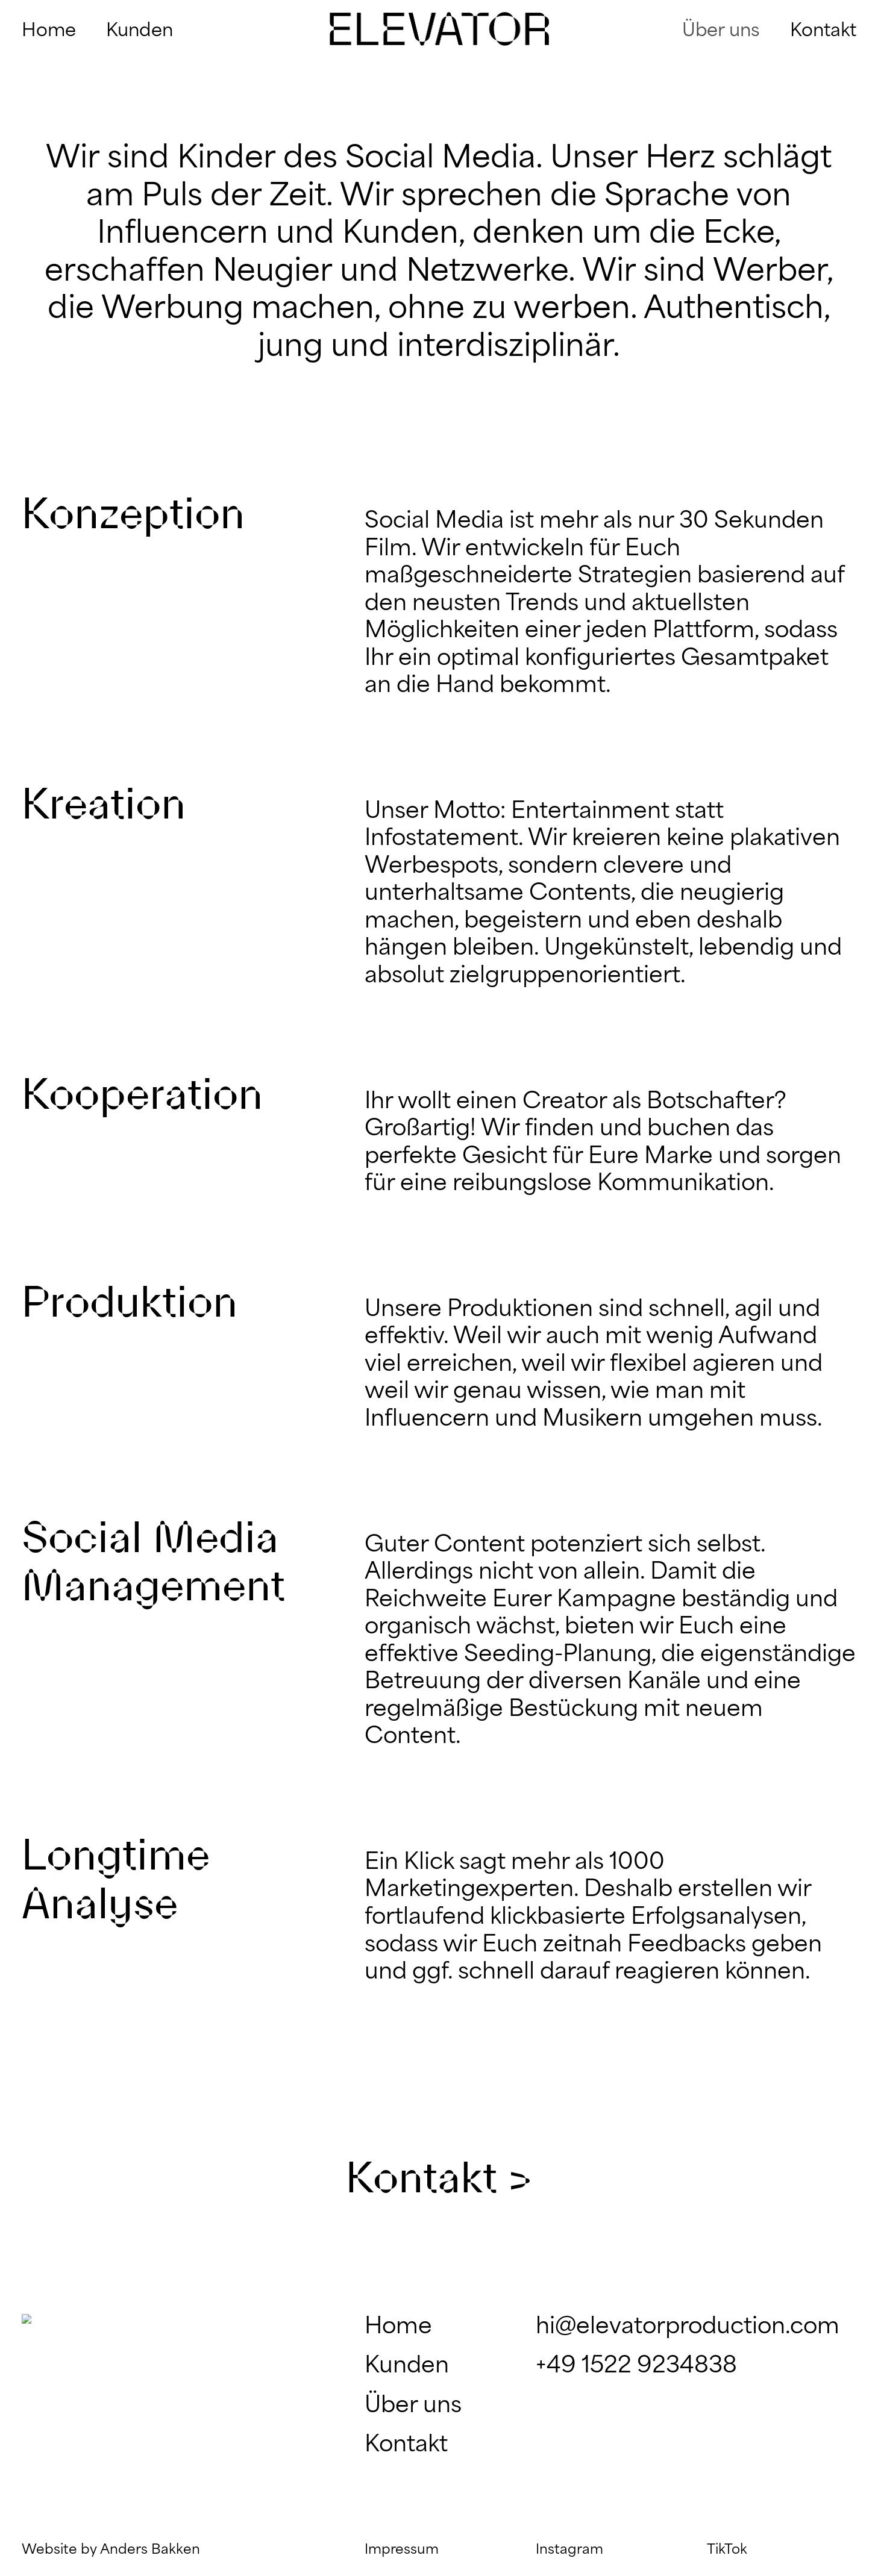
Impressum (402, 2550)
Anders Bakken (150, 2550)
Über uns (413, 2406)
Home (398, 2327)
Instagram (569, 2550)
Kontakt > (439, 2177)
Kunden (407, 2366)
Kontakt (406, 2445)
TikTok (727, 2550)
